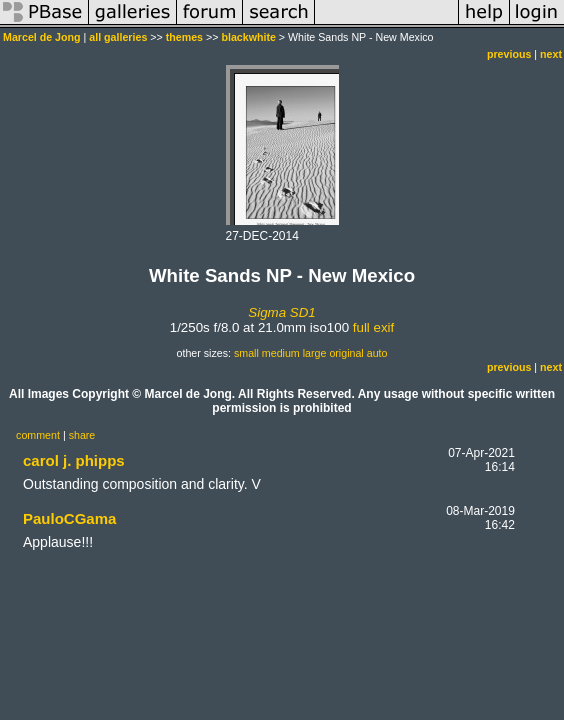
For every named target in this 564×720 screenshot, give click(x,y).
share (82, 435)
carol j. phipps (74, 460)
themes (184, 37)
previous (509, 54)
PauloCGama (69, 518)
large (315, 353)
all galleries (118, 37)
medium (281, 353)
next (551, 54)
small (246, 353)
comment (38, 435)
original (346, 353)
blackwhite (248, 37)
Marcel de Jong (42, 37)
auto (377, 353)
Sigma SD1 (281, 312)
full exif (373, 327)
